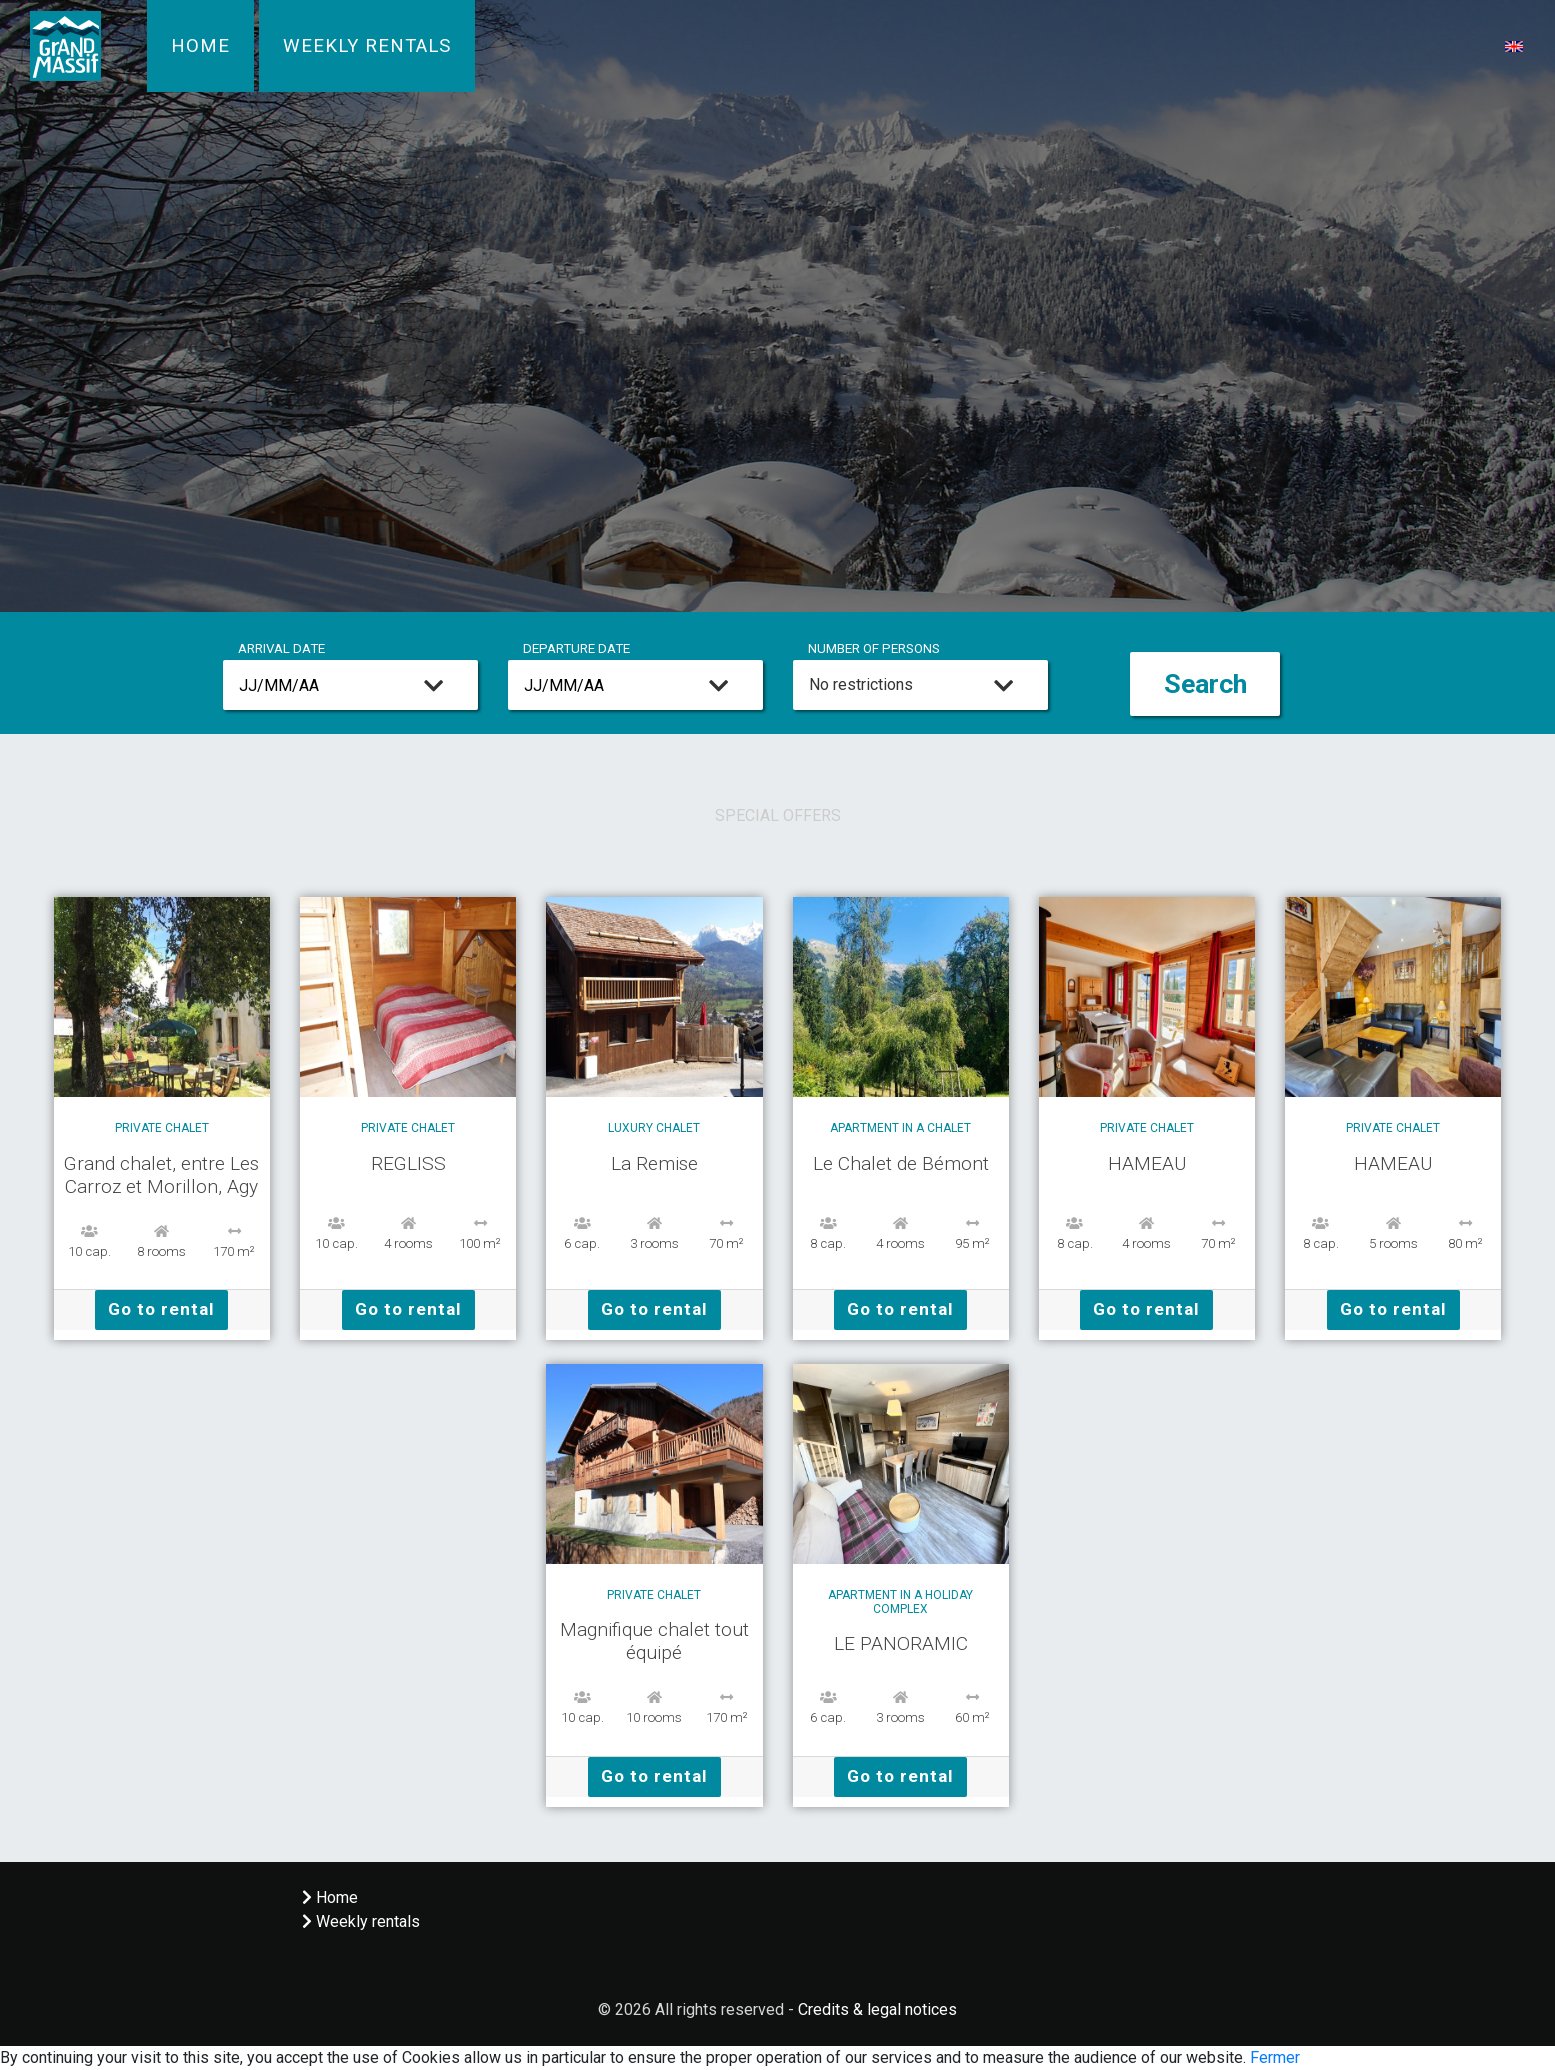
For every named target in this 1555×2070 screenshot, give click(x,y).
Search (1205, 684)
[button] (1514, 45)
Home (200, 46)
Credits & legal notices (877, 2009)
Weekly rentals (367, 46)
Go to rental (161, 1309)
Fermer (1275, 2057)
